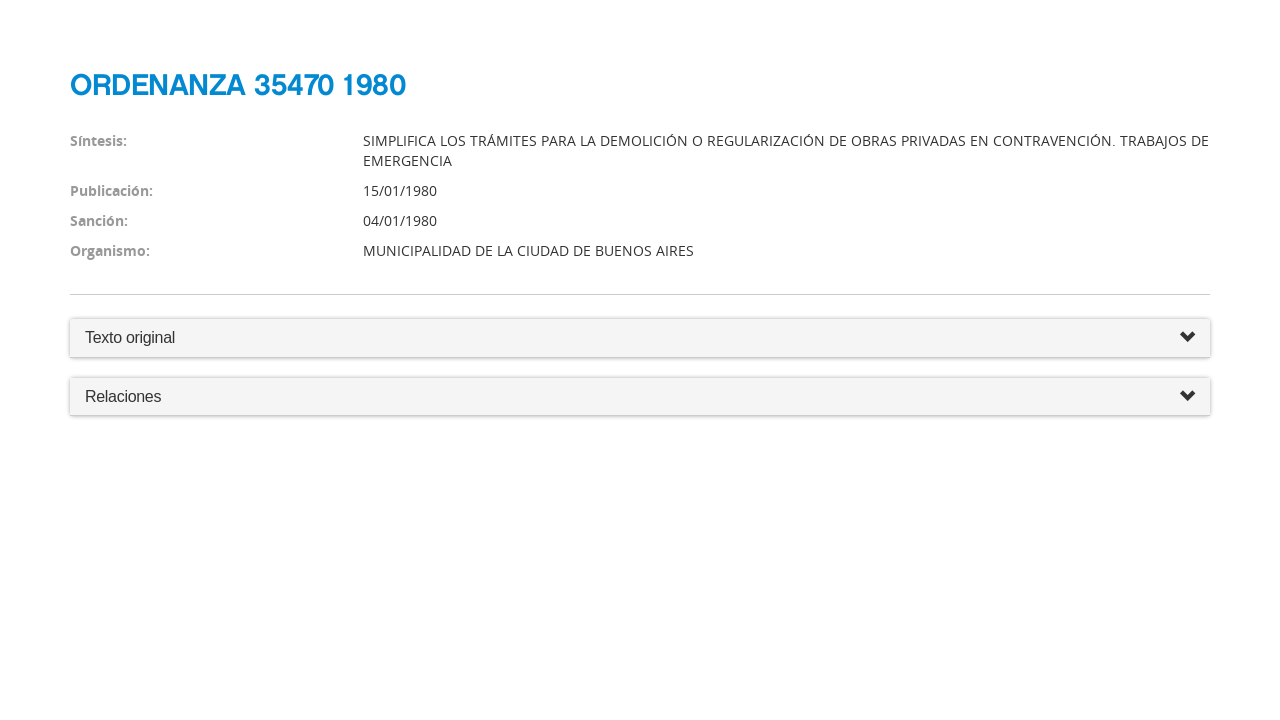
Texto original (130, 337)
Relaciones (640, 397)
